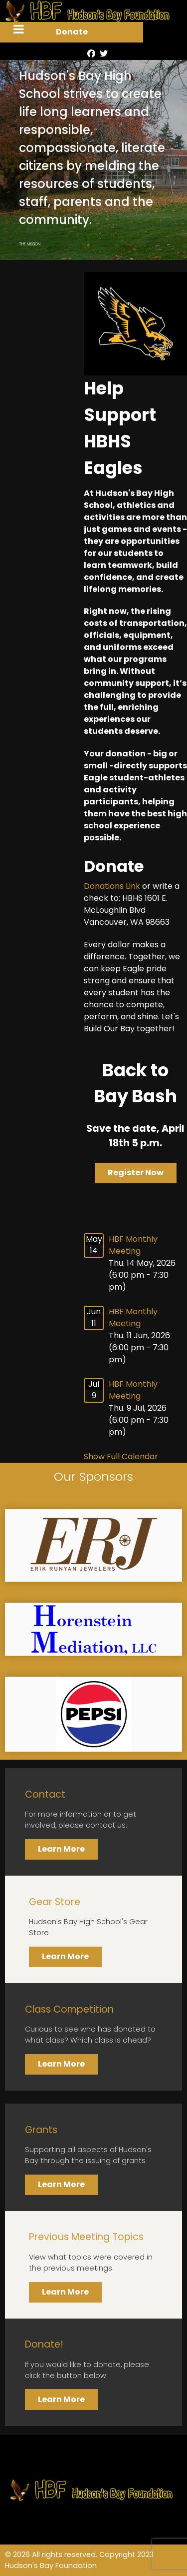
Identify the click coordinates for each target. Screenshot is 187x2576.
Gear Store (54, 1902)
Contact (45, 1794)
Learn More (61, 1849)
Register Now (136, 1172)
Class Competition (69, 2009)
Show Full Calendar (121, 1456)
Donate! (44, 2344)
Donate (72, 31)
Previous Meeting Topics (86, 2237)
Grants (41, 2130)
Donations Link (112, 886)
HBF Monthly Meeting (133, 1245)
